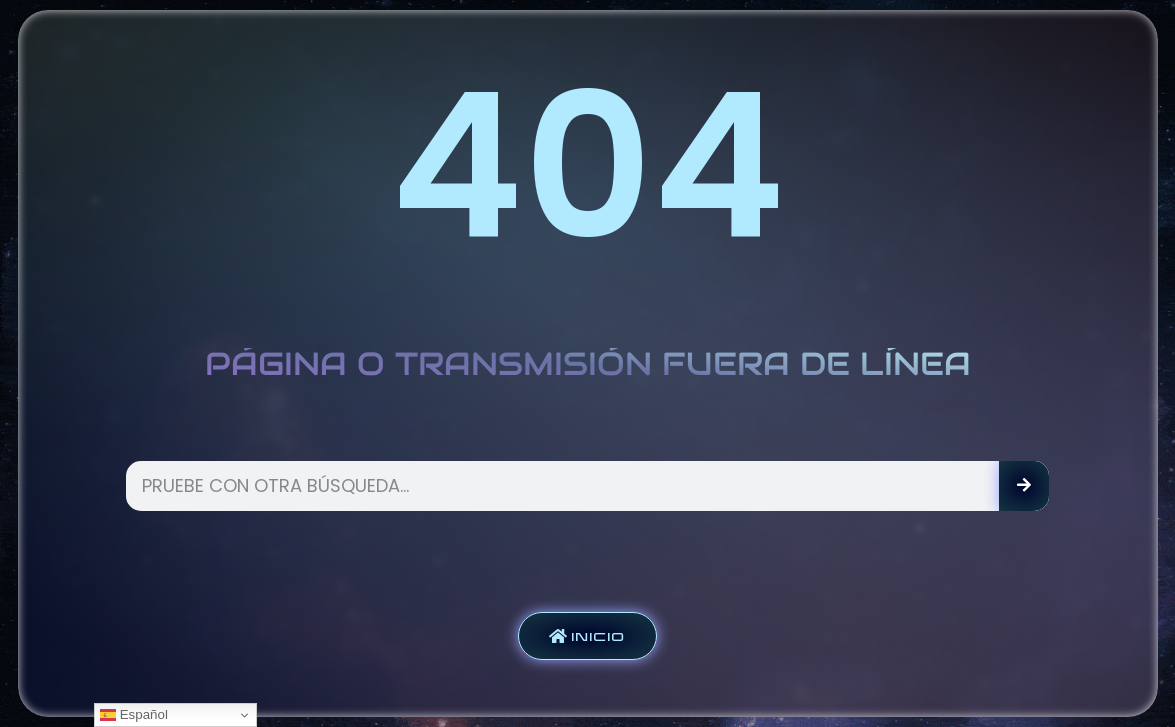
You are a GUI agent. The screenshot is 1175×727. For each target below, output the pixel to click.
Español (134, 715)
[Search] (1024, 486)
